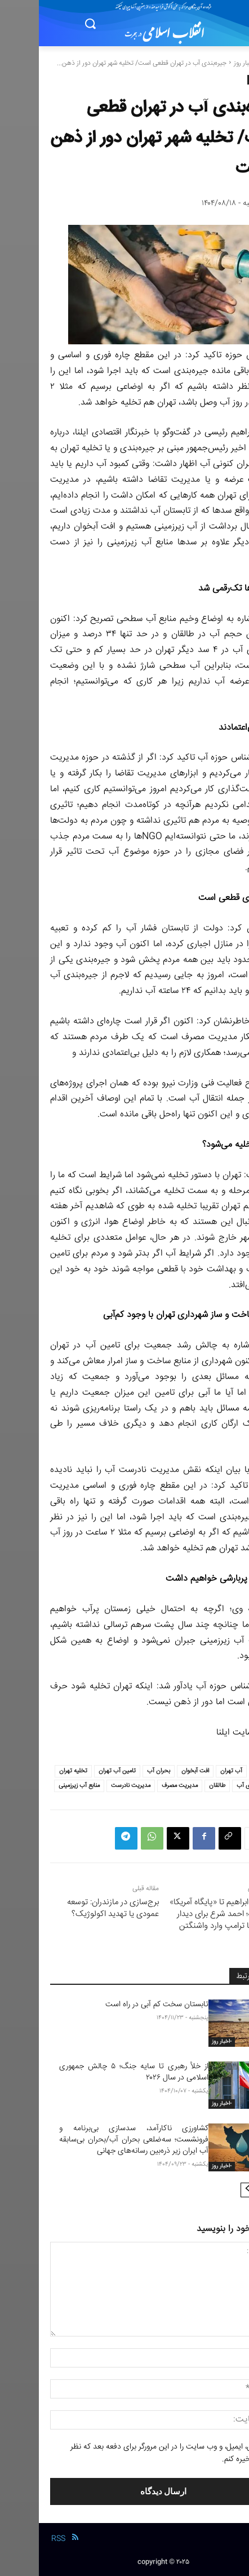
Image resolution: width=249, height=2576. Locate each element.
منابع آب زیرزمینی (40, 1785)
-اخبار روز (207, 63)
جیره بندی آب (214, 1785)
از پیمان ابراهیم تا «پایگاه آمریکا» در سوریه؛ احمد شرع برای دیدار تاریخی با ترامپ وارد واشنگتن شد (184, 1920)
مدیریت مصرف (141, 1785)
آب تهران (192, 1771)
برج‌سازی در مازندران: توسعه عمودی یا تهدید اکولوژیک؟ (74, 1908)
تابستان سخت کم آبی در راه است (118, 2004)
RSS (19, 2538)
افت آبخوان (156, 1771)
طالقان (178, 1785)
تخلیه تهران (34, 1771)
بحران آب (119, 1771)
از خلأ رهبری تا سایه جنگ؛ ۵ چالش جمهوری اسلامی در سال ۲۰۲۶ (95, 2072)
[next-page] (209, 2190)
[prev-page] (227, 2190)
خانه (232, 63)
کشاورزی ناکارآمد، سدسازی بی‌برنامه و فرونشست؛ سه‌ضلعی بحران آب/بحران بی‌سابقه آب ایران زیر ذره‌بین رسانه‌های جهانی (95, 2139)
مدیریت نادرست (92, 1785)
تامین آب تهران (78, 1771)
